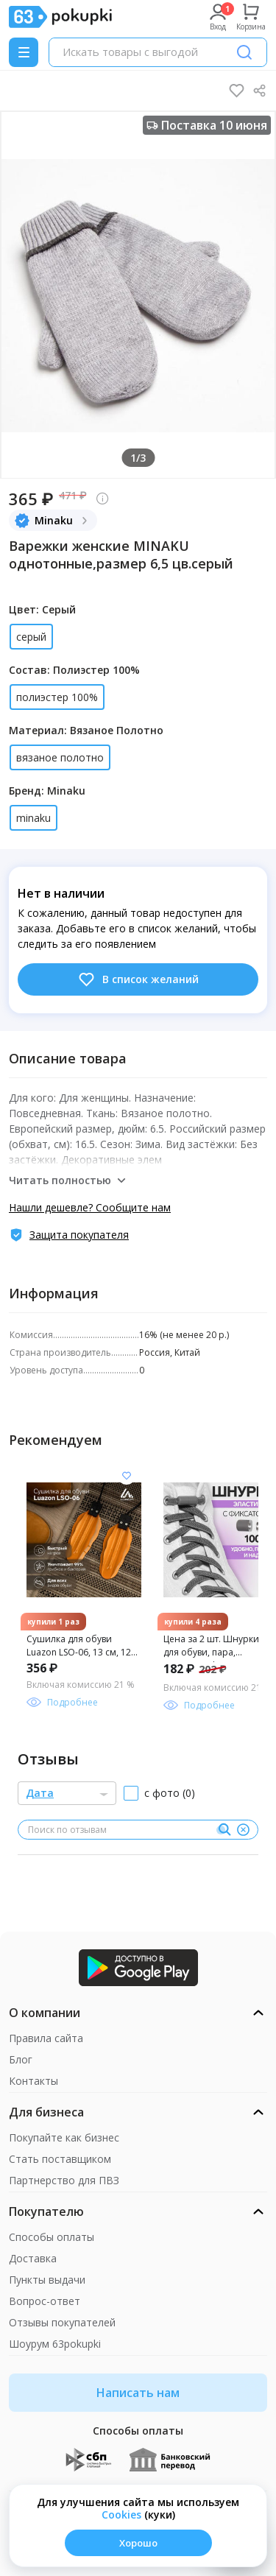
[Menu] (23, 52)
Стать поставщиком (60, 2159)
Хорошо (138, 2542)
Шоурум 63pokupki (55, 2344)
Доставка (33, 2258)
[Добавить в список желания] (126, 1476)
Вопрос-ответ (44, 2301)
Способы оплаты (51, 2237)
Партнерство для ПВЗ (64, 2180)
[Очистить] (243, 1830)
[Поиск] (244, 52)
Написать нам (138, 2393)
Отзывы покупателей (62, 2322)
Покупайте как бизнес (64, 2137)
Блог (20, 2059)
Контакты (33, 2081)
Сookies (121, 2515)
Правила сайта (46, 2038)
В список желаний (138, 979)
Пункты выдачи (47, 2280)
